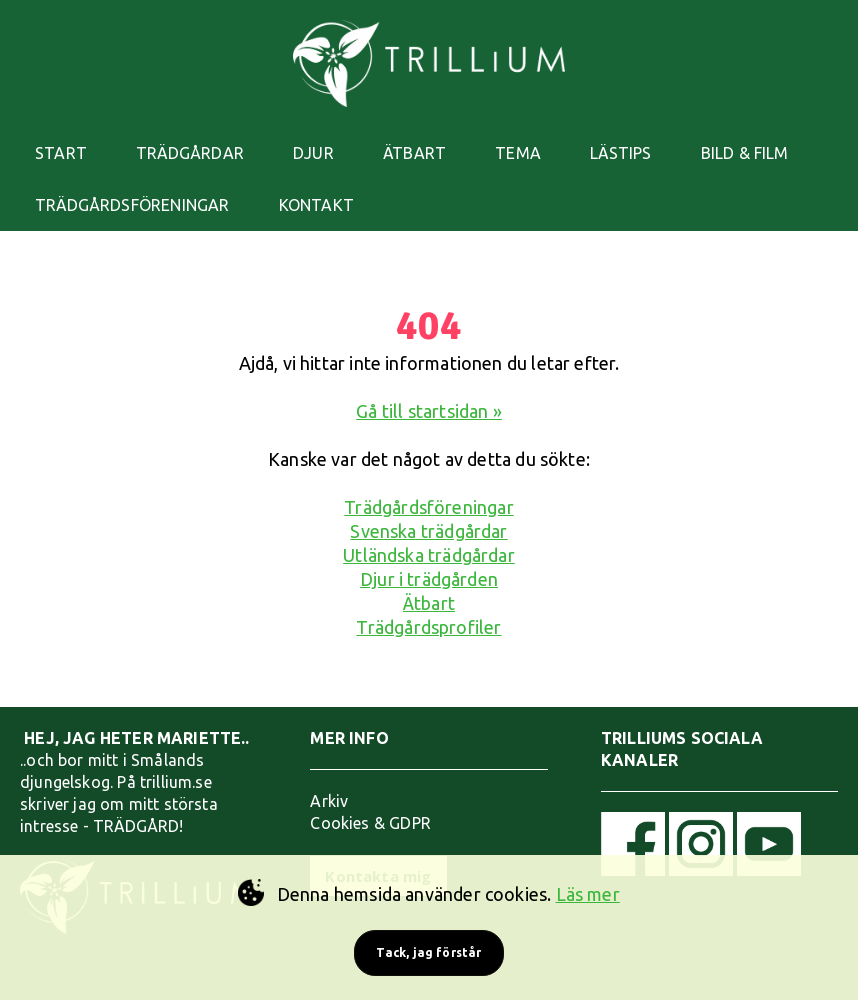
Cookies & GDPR (370, 823)
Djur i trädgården (429, 579)
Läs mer (588, 894)
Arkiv (329, 801)
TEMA (518, 153)
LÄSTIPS (620, 153)
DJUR (313, 153)
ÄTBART (414, 153)
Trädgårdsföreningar (428, 507)
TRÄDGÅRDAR (190, 153)
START (61, 153)
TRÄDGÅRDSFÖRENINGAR (132, 205)
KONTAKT (316, 205)
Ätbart (429, 603)
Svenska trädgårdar (428, 531)
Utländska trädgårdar (429, 555)
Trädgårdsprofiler (428, 627)
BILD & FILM (745, 153)
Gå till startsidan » (429, 411)
